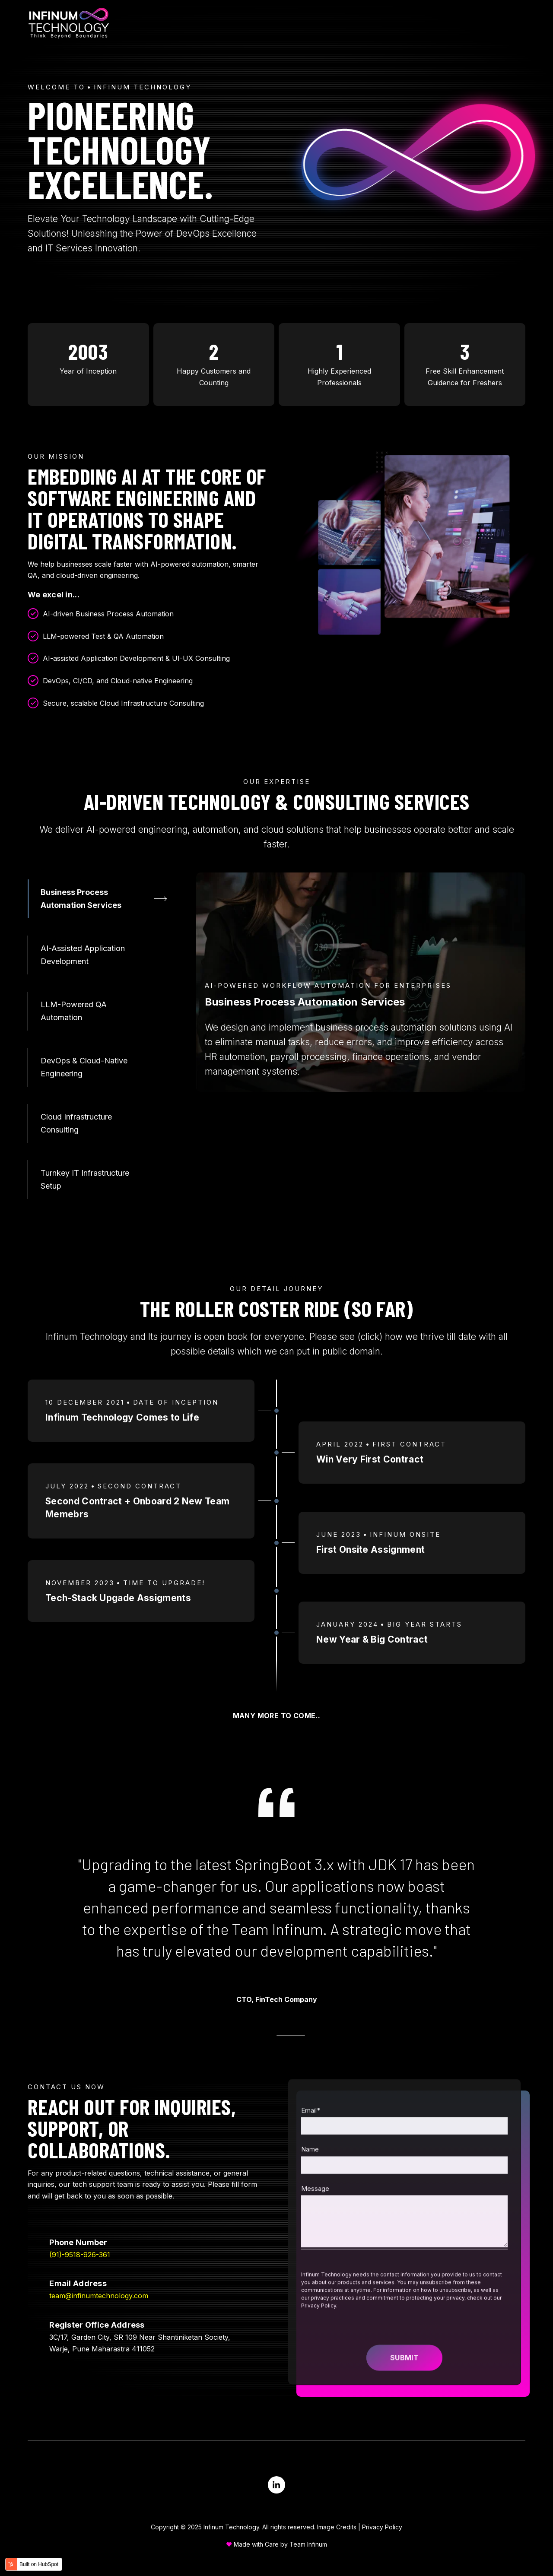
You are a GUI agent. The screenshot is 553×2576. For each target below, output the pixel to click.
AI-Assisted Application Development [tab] (83, 955)
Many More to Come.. (277, 1715)
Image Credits (336, 2527)
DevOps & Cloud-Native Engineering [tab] (84, 1067)
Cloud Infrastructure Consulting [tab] (76, 1123)
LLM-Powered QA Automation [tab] (74, 1011)
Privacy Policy (382, 2527)
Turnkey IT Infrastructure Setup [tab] (85, 1179)
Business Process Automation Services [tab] (81, 899)
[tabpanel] (360, 982)
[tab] (258, 2035)
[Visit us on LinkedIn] (276, 2485)
